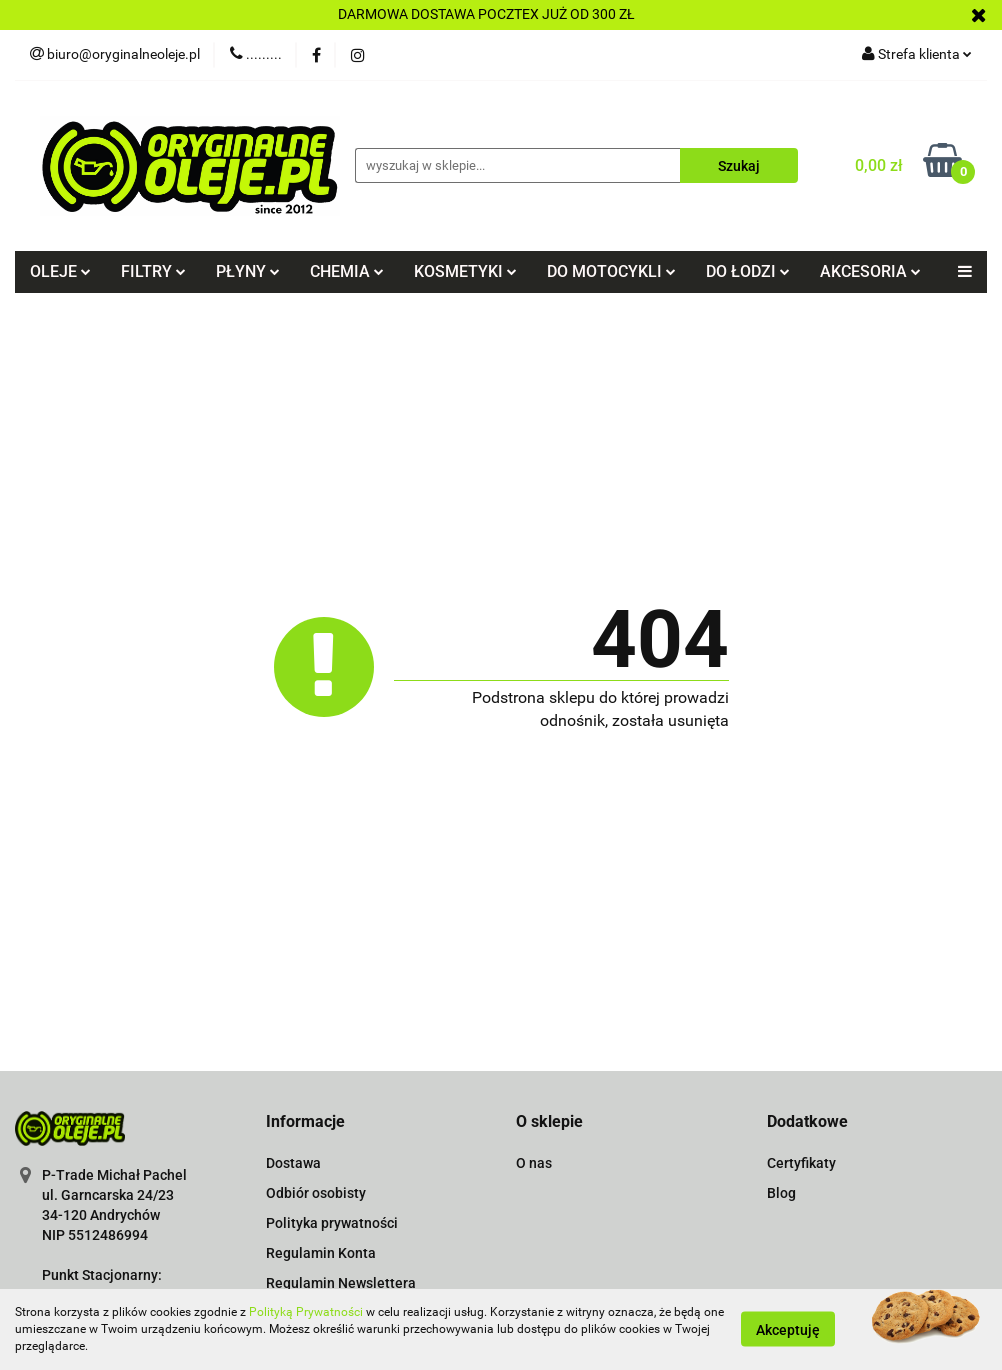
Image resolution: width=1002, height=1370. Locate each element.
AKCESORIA (870, 271)
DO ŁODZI (748, 271)
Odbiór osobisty (316, 1193)
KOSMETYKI (465, 271)
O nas (534, 1163)
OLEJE (60, 271)
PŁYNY (248, 271)
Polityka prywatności (332, 1223)
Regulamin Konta (321, 1253)
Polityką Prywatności (306, 1312)
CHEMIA (347, 271)
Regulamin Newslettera (341, 1283)
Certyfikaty (801, 1163)
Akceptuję (788, 1330)
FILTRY (153, 271)
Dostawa (293, 1163)
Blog (781, 1193)
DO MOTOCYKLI (611, 271)
